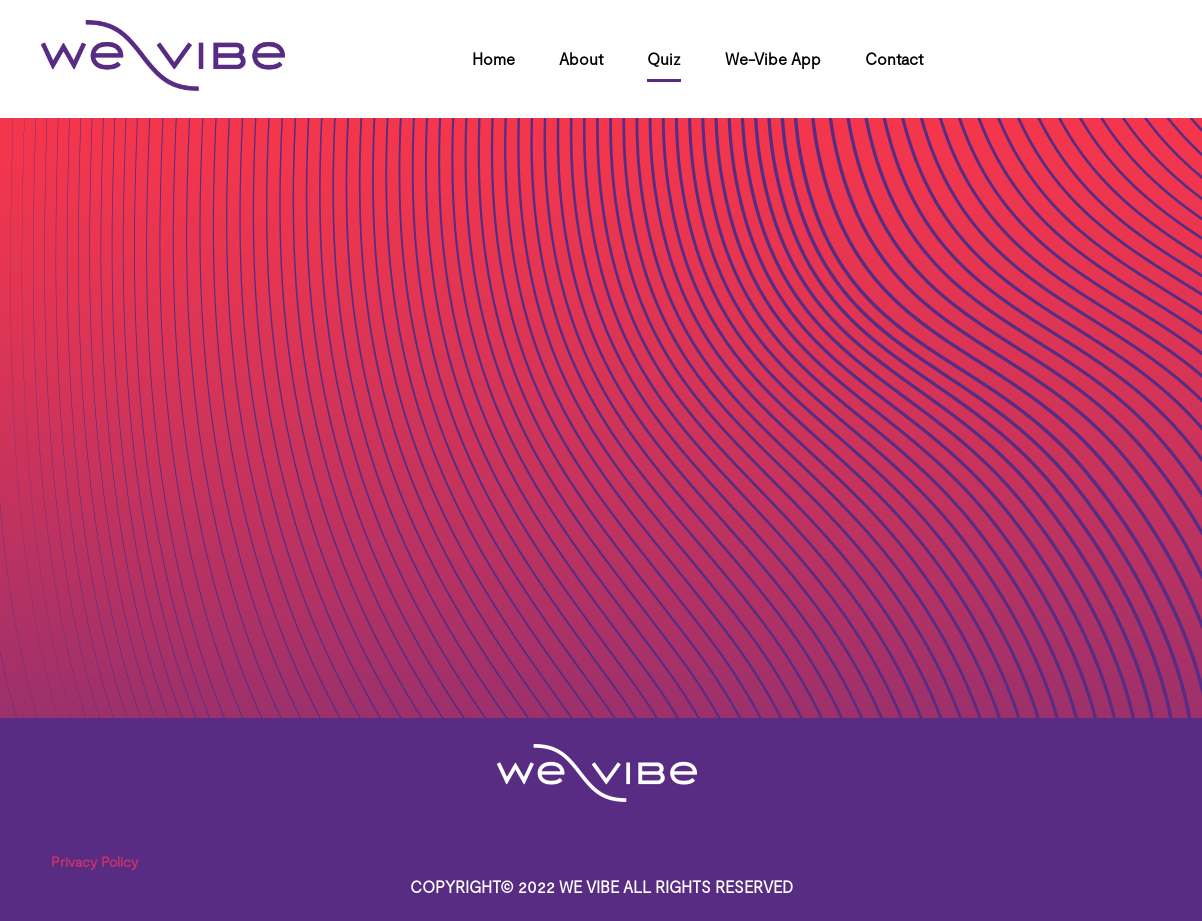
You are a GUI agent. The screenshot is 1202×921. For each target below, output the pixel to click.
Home (493, 58)
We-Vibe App (773, 58)
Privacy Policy (94, 861)
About (581, 58)
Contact (894, 58)
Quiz (664, 58)
